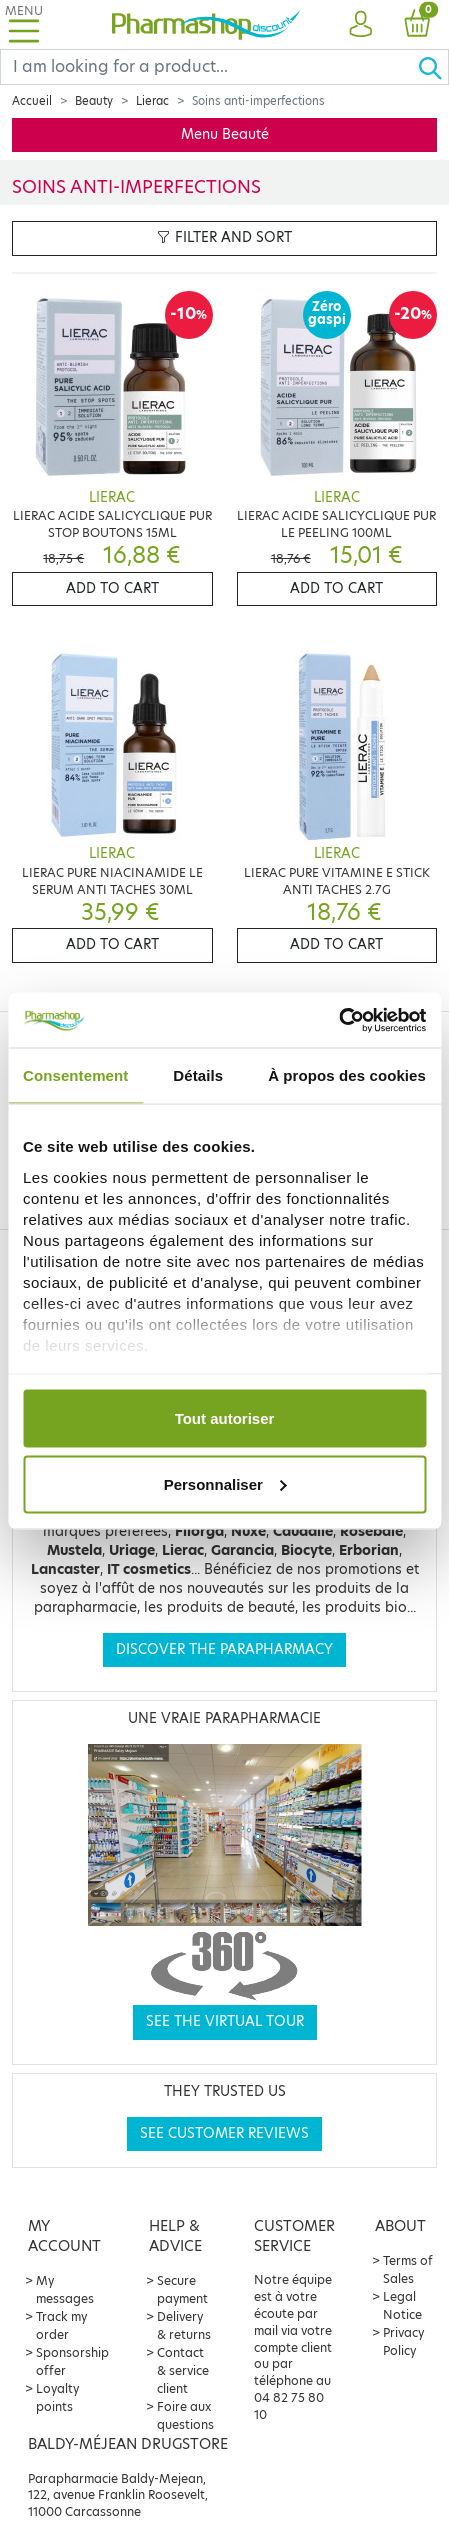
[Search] (209, 67)
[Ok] (433, 67)
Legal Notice (402, 2305)
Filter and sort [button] (224, 237)
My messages (65, 2289)
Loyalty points (57, 2397)
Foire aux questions (185, 2415)
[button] (361, 25)
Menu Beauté (225, 134)
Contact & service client (183, 2370)
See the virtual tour (225, 2021)
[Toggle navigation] (24, 24)
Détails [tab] (198, 1075)
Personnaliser (225, 1483)
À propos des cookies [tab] (347, 1075)
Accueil (32, 101)
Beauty (94, 101)
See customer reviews (224, 2133)
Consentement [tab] (75, 1075)
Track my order (61, 2325)
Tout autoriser (225, 1418)
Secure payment (182, 2289)
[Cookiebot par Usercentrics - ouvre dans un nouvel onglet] (338, 1020)
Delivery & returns (184, 2325)
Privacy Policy (403, 2341)
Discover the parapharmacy (224, 1649)
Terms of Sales (408, 2269)
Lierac (152, 101)
